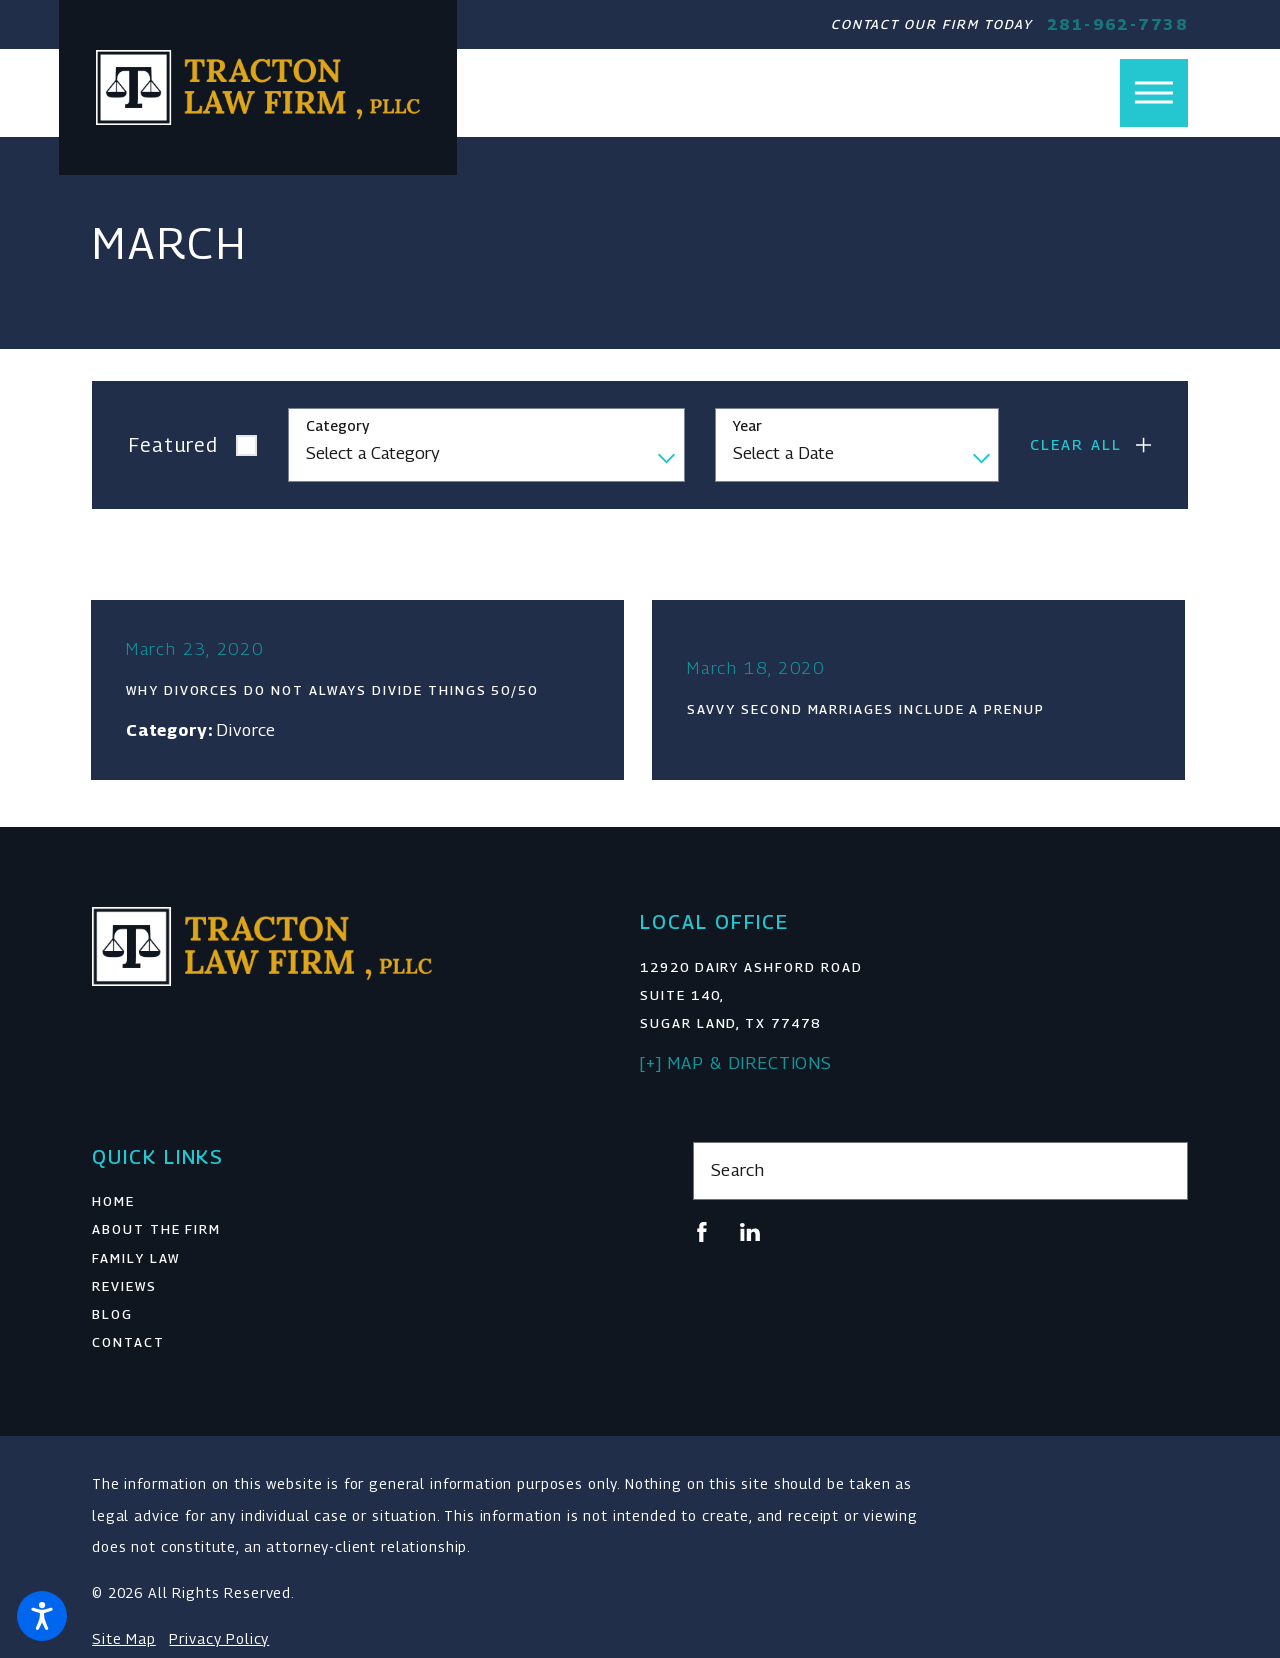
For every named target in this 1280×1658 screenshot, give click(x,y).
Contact (128, 1345)
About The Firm (156, 1232)
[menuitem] (339, 1204)
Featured (174, 444)
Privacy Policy (219, 1641)
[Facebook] (702, 1235)
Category (337, 426)
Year (747, 426)
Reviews (124, 1289)
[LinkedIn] (750, 1235)
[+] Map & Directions (736, 1066)
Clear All (1076, 444)
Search (738, 1173)
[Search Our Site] (1161, 1173)
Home (113, 1204)
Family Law (136, 1261)
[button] (42, 1616)
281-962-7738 (1117, 24)
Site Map (124, 1641)
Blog (112, 1317)
